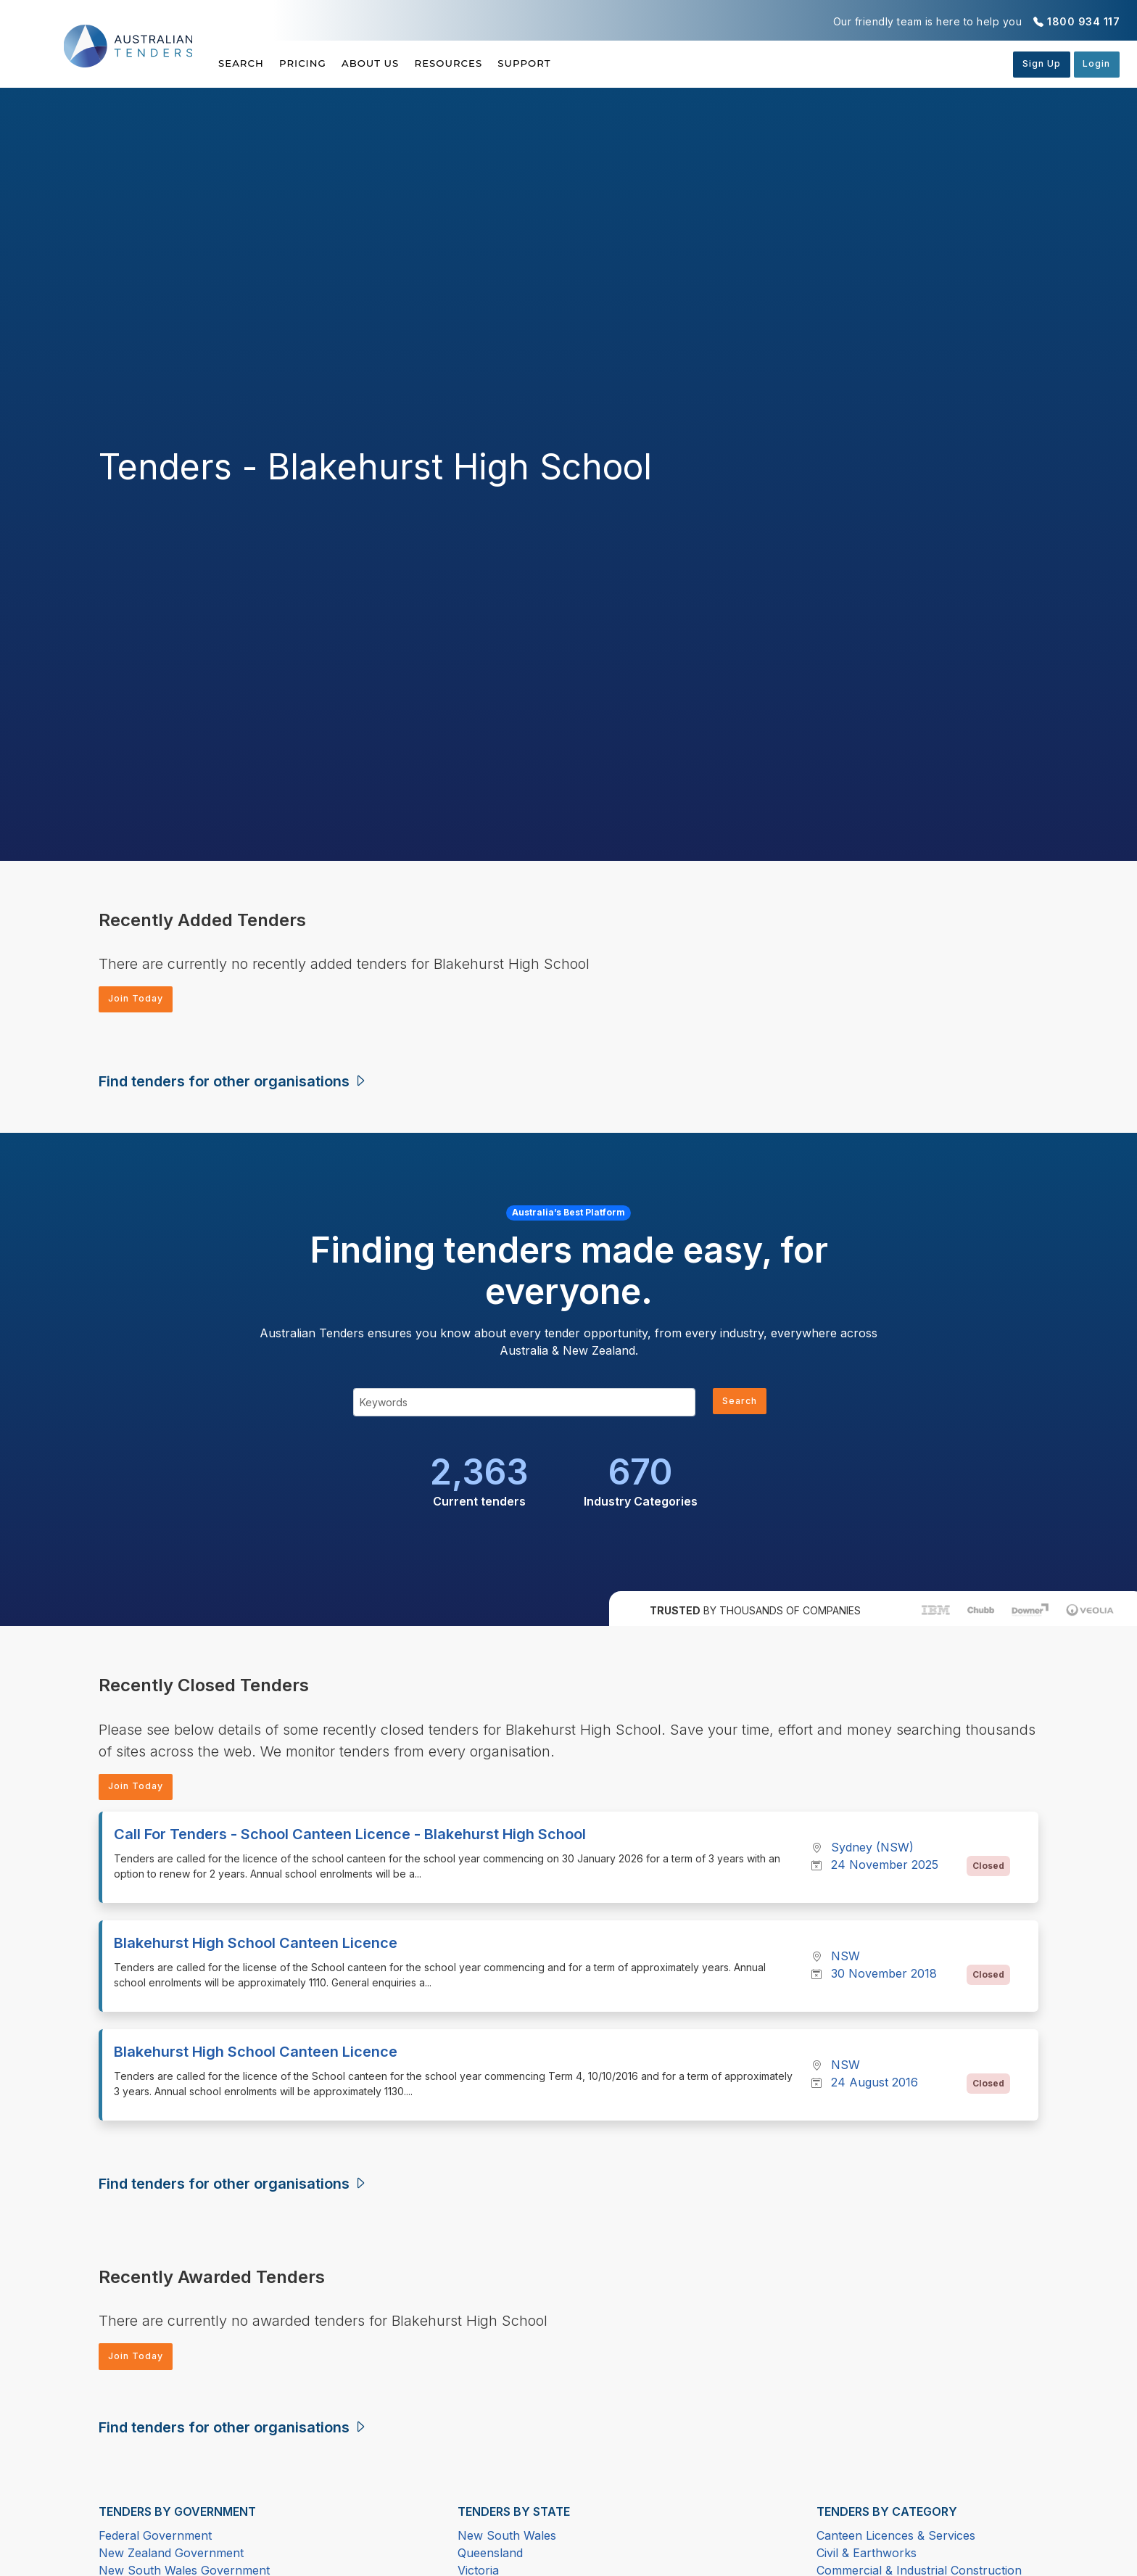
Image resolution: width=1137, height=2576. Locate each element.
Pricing (317, 63)
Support (580, 63)
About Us (398, 63)
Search (242, 63)
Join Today (141, 1000)
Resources (490, 63)
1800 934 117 (1083, 21)
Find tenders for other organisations (233, 1084)
